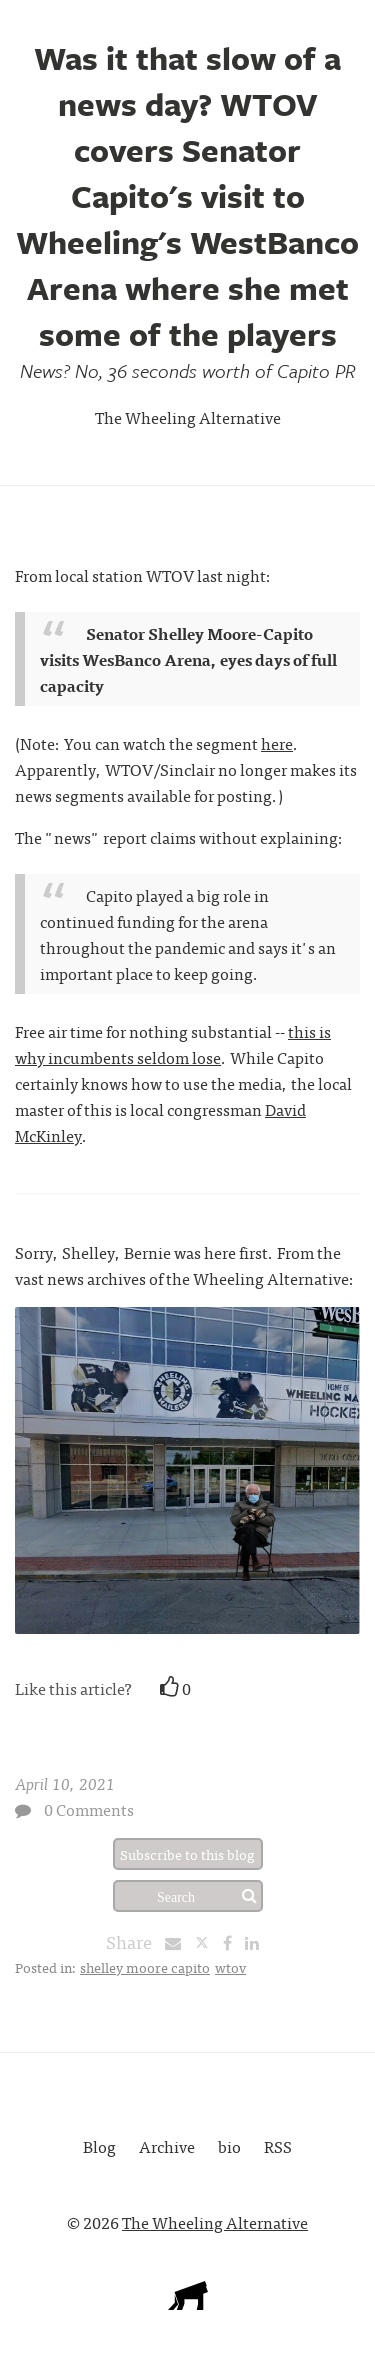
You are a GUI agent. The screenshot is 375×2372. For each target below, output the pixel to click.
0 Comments (89, 1809)
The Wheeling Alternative (188, 417)
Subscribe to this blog (187, 1854)
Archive (167, 2146)
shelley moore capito (145, 1967)
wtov (230, 1967)
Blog (99, 2146)
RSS (278, 2146)
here (277, 743)
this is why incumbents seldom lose (173, 1044)
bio (229, 2146)
